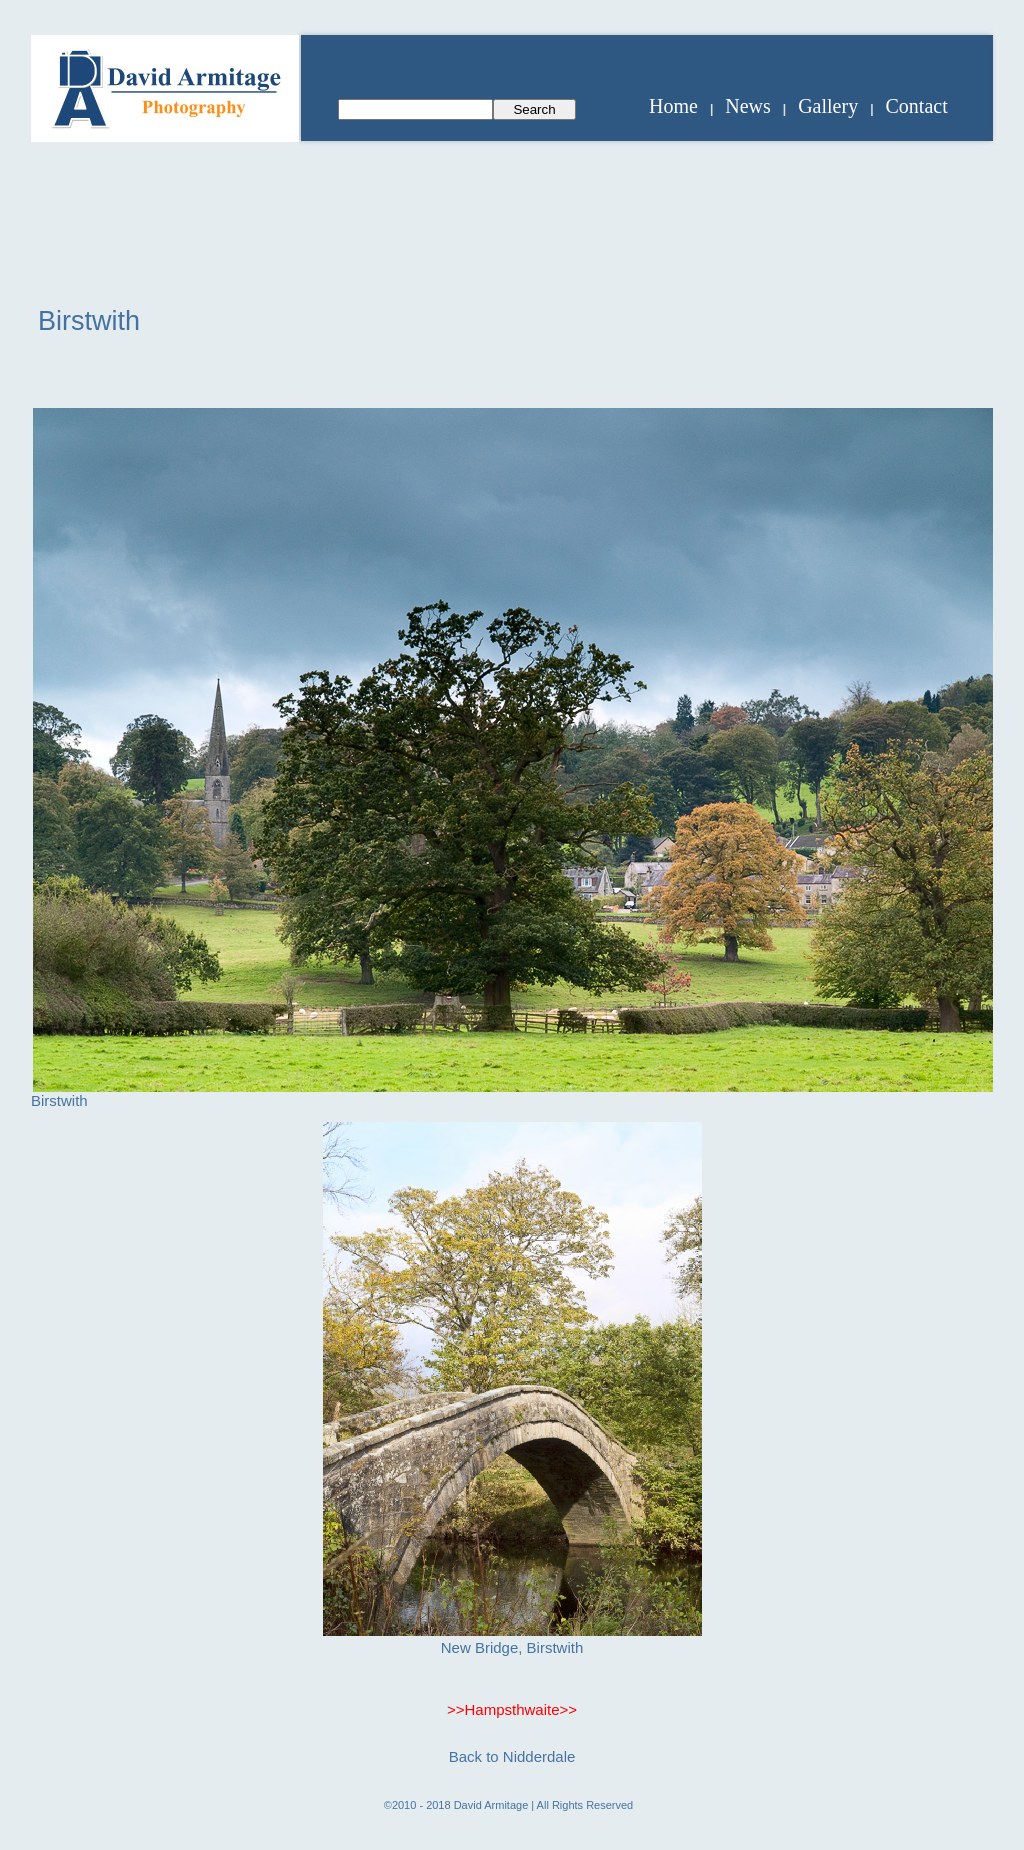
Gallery (828, 106)
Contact (917, 106)
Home (673, 106)
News (748, 106)
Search (534, 109)
